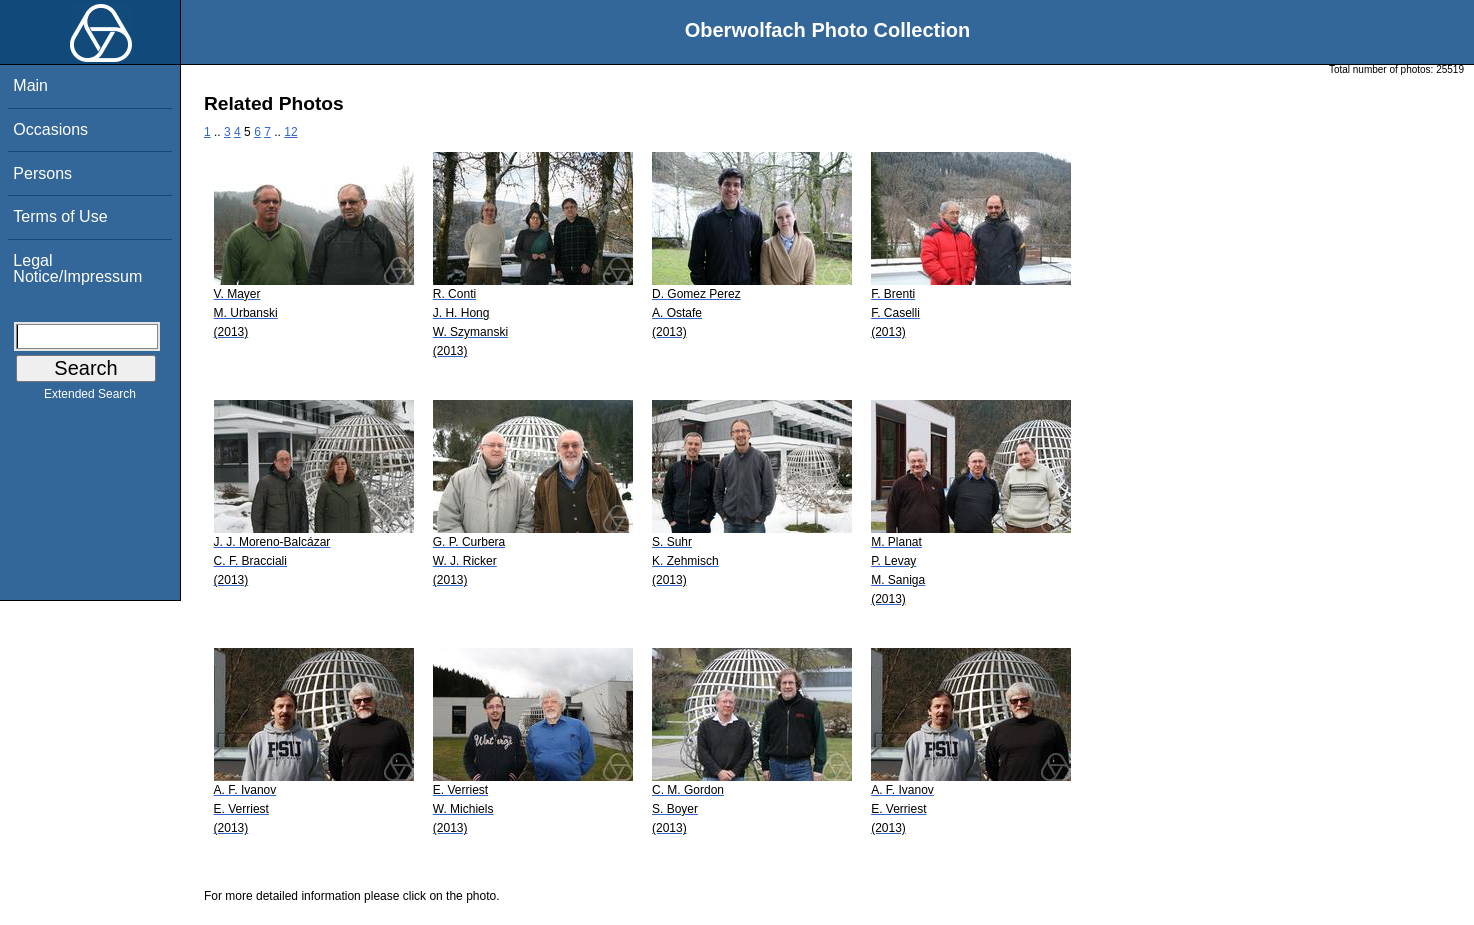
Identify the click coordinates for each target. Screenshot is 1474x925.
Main (30, 85)
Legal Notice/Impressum (77, 268)
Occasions (50, 129)
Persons (42, 173)
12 (290, 132)
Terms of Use (60, 216)
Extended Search (90, 398)
